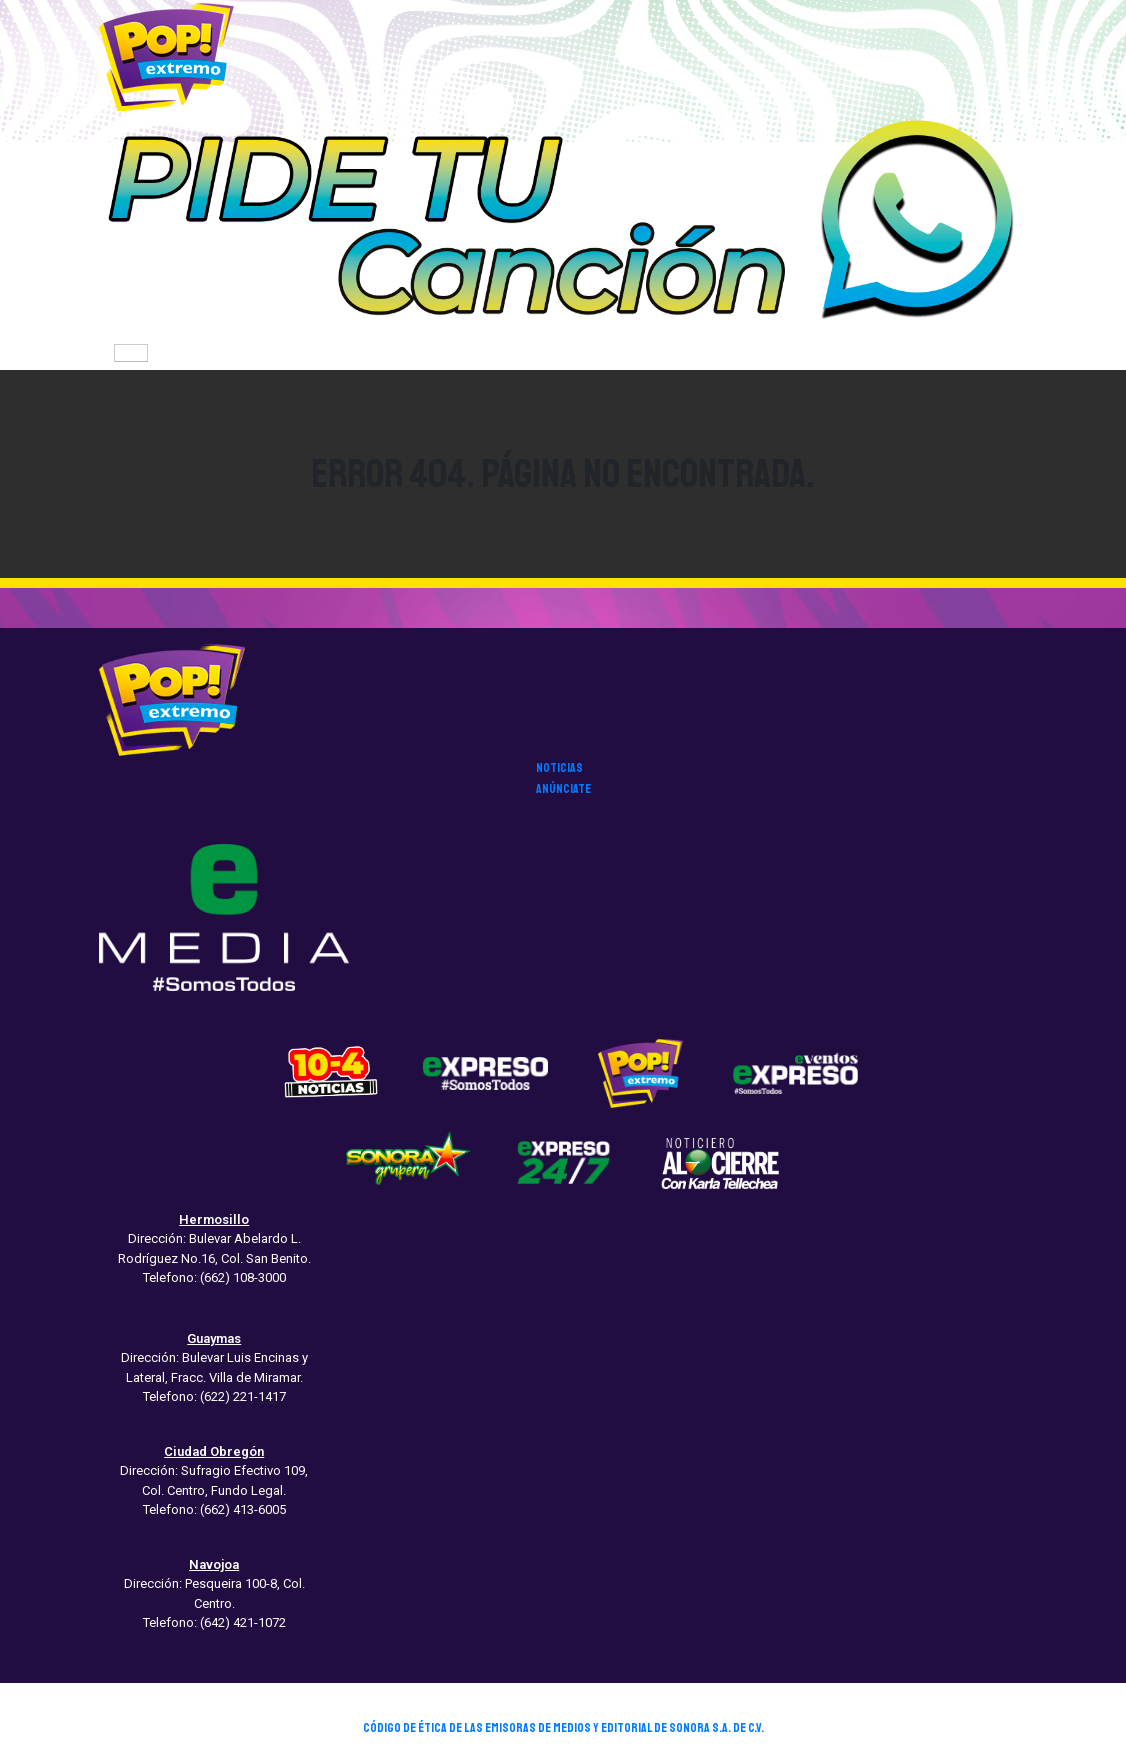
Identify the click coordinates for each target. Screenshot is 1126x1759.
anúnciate (563, 789)
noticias (559, 768)
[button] (563, 225)
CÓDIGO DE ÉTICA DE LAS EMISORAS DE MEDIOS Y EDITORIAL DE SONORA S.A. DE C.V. (563, 1728)
